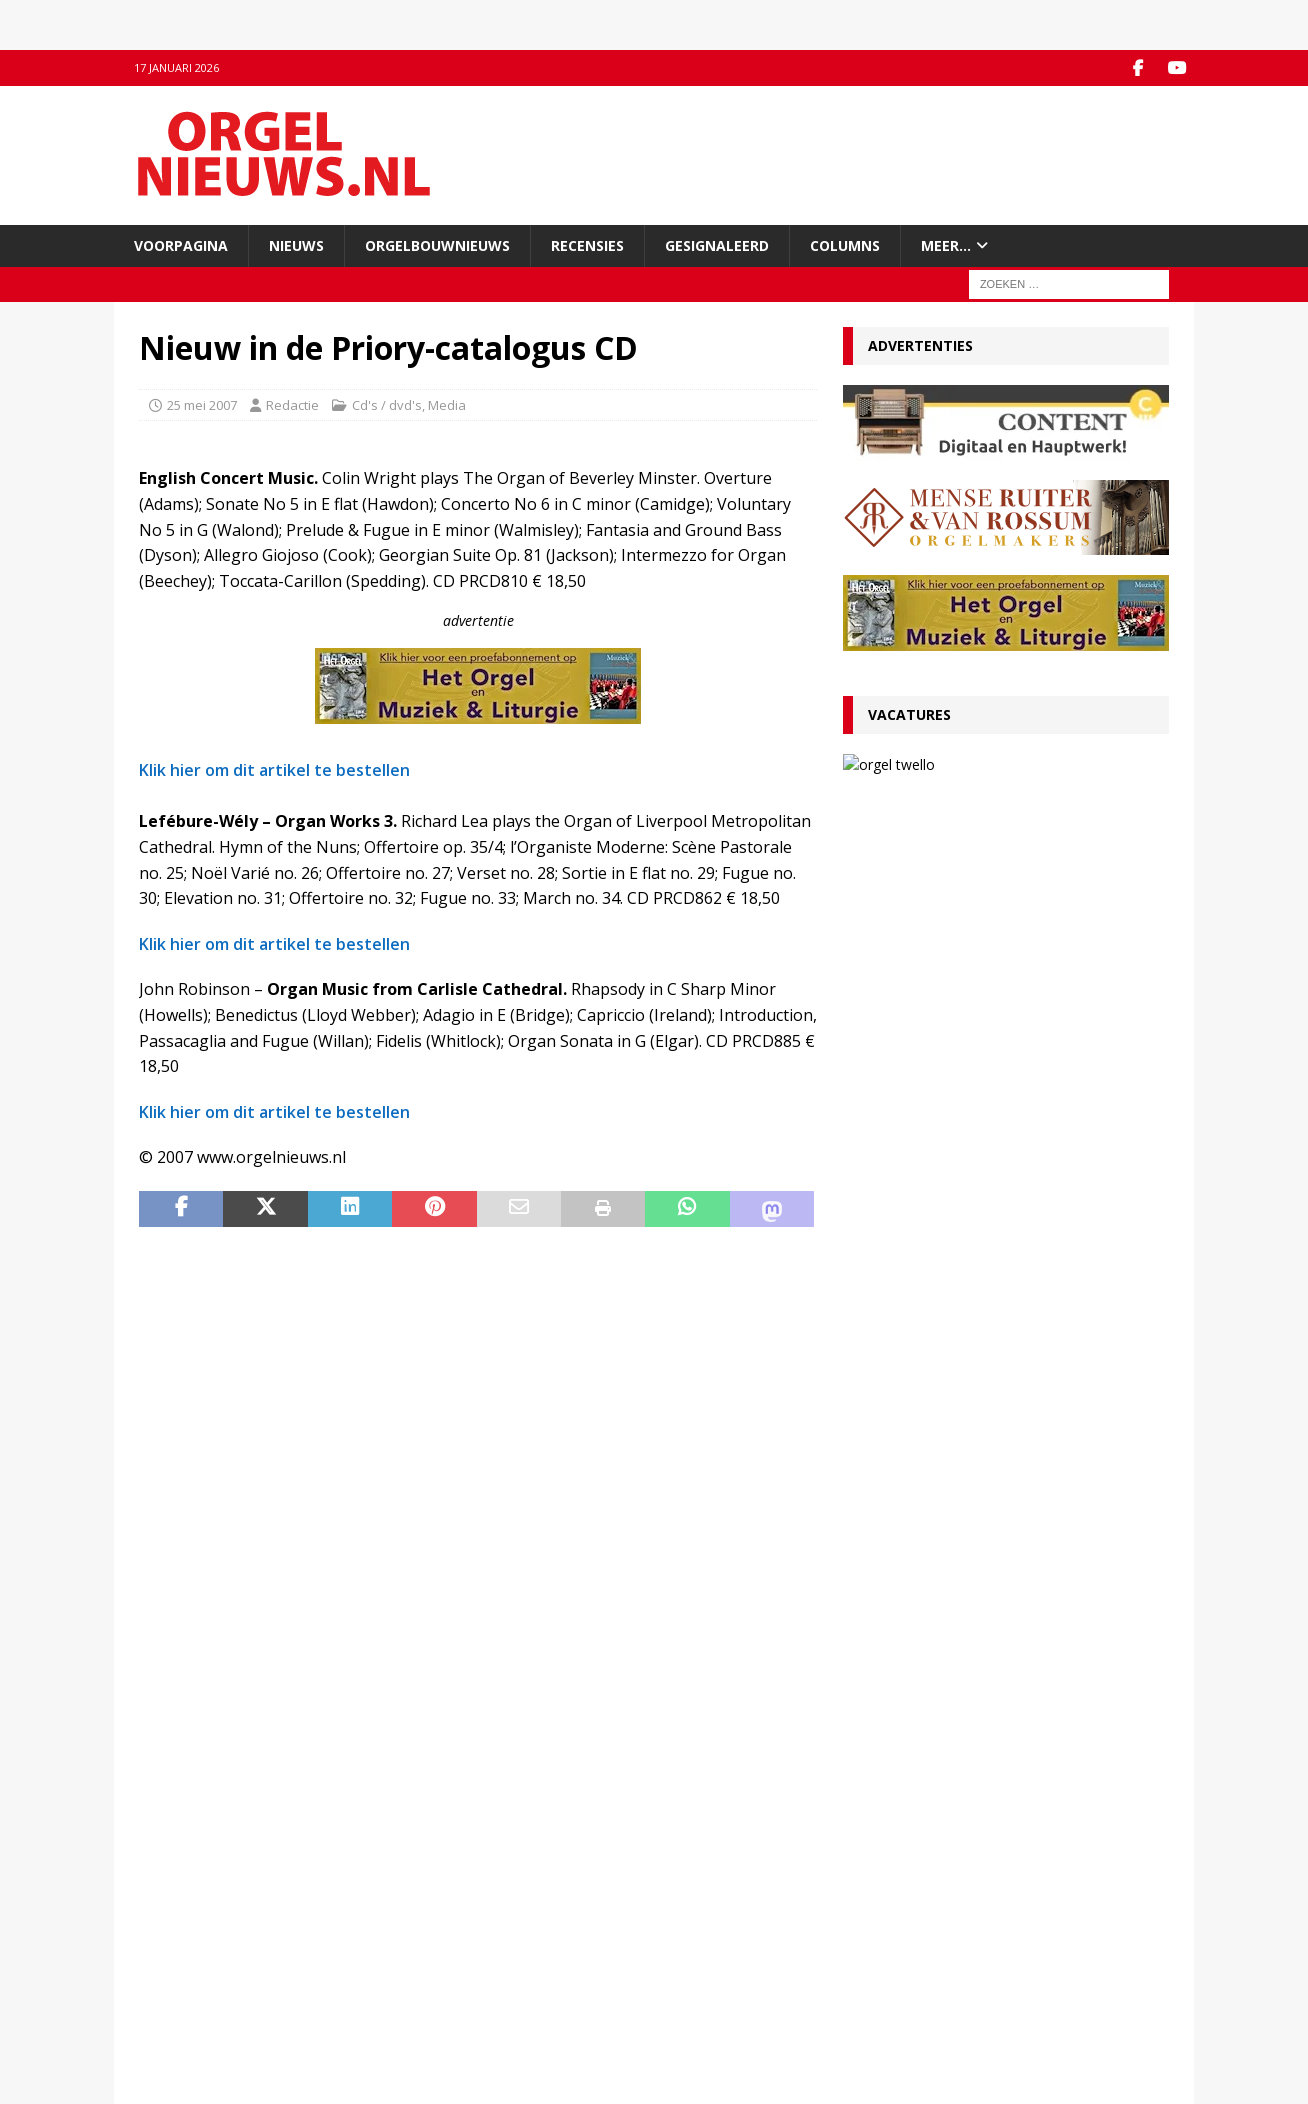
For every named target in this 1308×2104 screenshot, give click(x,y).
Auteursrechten (186, 2005)
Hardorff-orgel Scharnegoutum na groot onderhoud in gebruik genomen (988, 1390)
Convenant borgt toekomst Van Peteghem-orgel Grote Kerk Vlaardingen (1001, 952)
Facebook (432, 1922)
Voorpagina (181, 244)
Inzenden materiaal (198, 1943)
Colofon (163, 2026)
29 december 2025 (908, 1422)
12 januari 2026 (898, 1124)
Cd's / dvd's (387, 404)
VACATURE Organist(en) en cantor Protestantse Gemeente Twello (1052, 780)
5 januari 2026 (895, 1283)
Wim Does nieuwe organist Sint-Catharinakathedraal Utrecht (959, 1600)
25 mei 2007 (202, 404)
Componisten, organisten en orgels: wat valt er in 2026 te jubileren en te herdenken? (1005, 1250)
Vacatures (909, 714)
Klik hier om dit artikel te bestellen (274, 770)
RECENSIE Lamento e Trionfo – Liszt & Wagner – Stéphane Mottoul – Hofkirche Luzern (988, 1171)
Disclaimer (170, 1984)
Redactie (292, 404)
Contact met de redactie (211, 1922)
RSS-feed (431, 1963)
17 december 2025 (908, 1632)
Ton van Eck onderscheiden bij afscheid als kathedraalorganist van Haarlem (998, 1092)
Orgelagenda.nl (714, 1922)
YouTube (430, 1943)
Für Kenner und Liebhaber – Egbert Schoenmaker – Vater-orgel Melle (967, 1320)
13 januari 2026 (993, 821)
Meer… (946, 244)
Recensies (587, 244)
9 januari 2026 (895, 1213)
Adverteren (173, 1963)
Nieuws (296, 244)
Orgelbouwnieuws (437, 244)
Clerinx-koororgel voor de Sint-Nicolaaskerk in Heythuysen (1001, 1530)
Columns (845, 244)
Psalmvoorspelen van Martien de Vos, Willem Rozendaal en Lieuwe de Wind (1005, 1460)
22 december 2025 (908, 1562)
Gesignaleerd (717, 244)
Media (447, 404)
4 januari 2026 (895, 1353)
